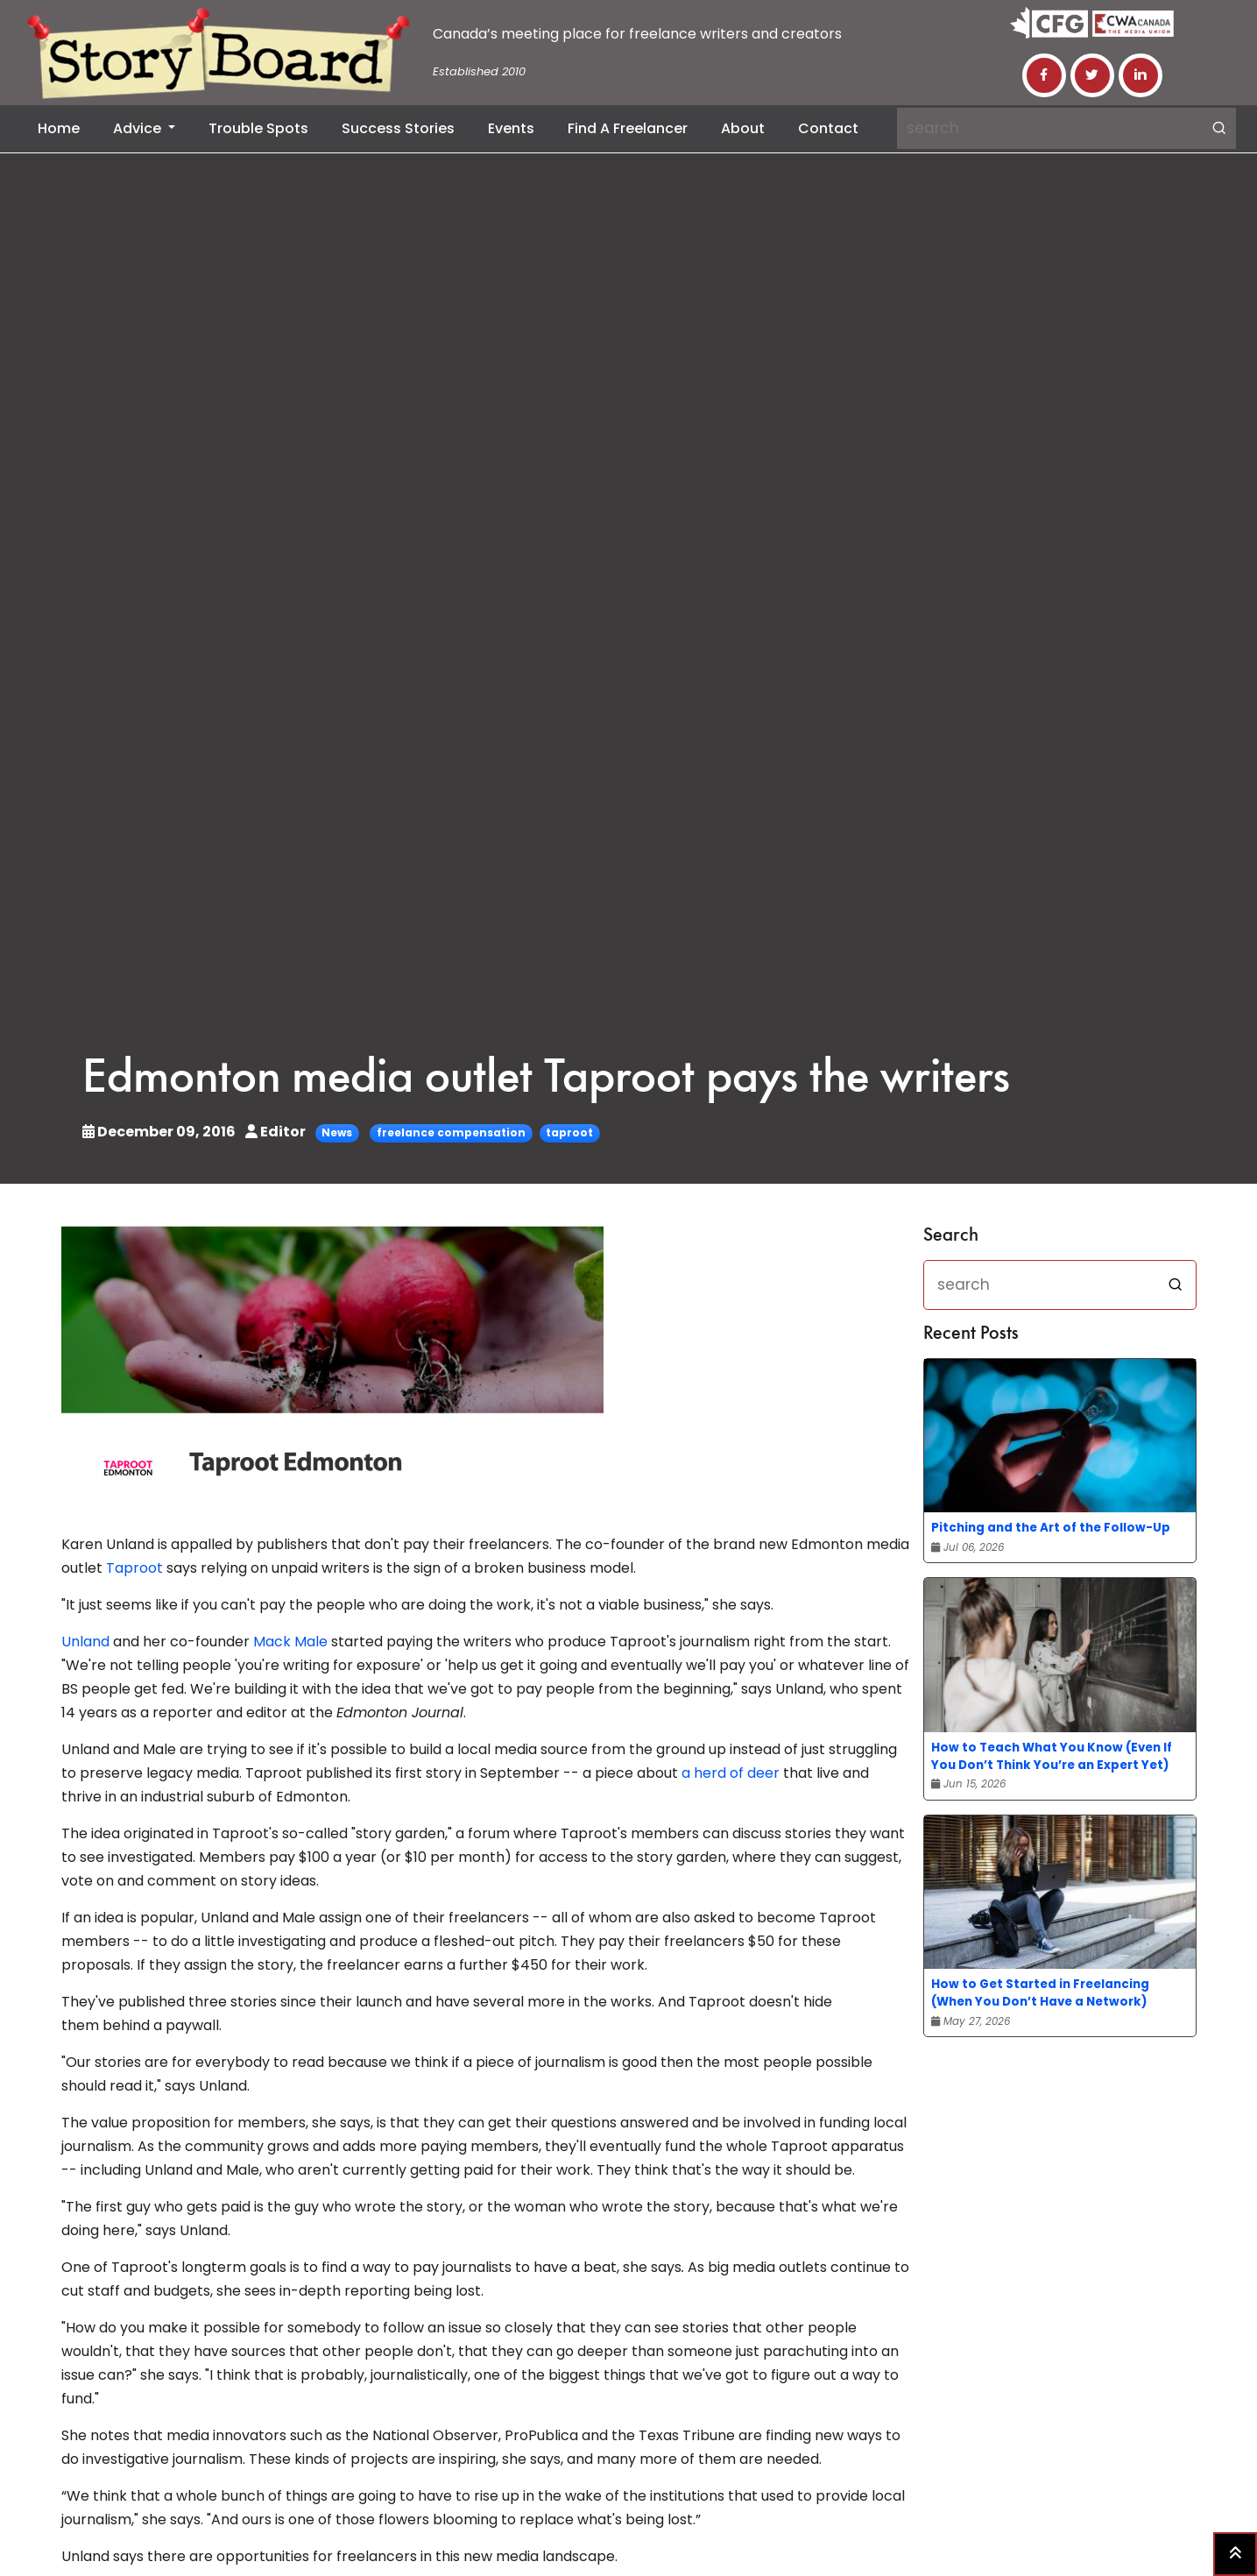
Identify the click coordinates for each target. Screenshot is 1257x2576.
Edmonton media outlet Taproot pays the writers (546, 1080)
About (743, 128)
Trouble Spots (258, 128)
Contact (828, 128)
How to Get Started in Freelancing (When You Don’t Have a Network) (1040, 1993)
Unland (85, 1641)
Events (511, 128)
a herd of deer (730, 1773)
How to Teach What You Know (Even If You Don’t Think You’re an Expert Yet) (1051, 1756)
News (336, 1132)
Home (59, 128)
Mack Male (290, 1641)
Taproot (134, 1568)
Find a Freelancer (628, 128)
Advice (139, 128)
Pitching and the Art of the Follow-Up (1050, 1527)
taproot (569, 1132)
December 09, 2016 (160, 1132)
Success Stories (398, 128)
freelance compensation (451, 1132)
